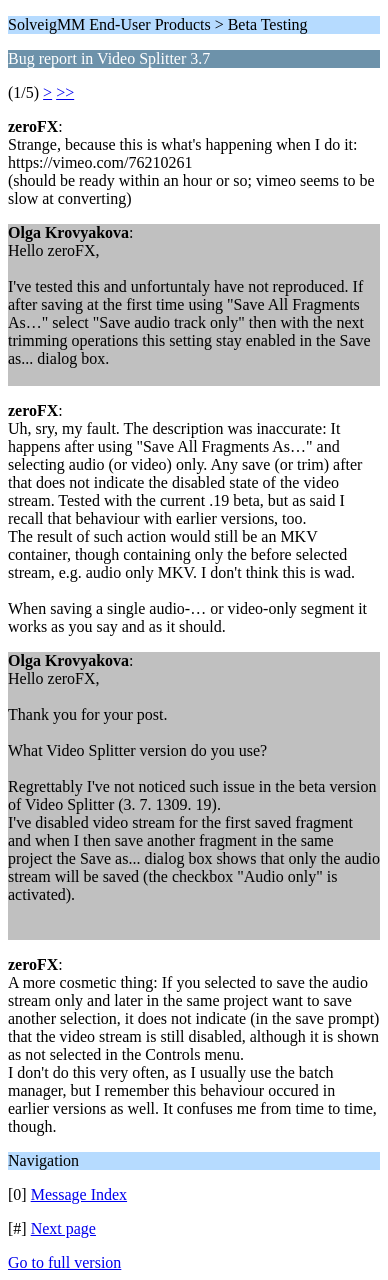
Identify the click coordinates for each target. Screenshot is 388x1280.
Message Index (79, 1194)
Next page (63, 1228)
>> (65, 92)
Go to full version (64, 1262)
